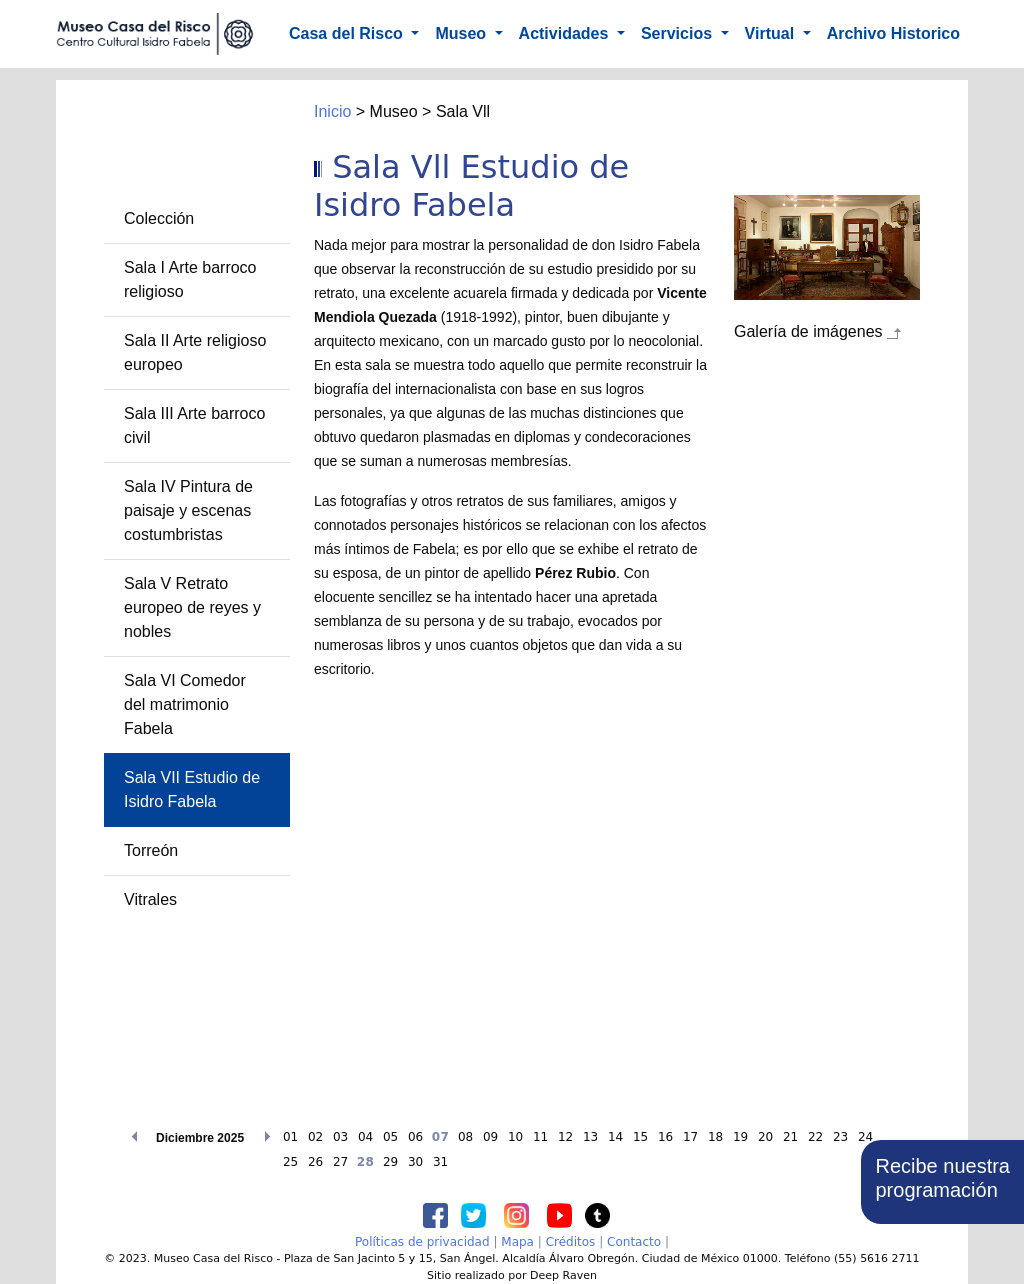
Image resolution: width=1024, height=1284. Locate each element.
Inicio (332, 111)
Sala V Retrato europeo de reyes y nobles (192, 607)
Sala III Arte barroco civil (194, 425)
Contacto (634, 1242)
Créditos (571, 1242)
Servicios (679, 33)
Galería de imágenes (808, 331)
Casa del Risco (348, 33)
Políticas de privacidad (422, 1242)
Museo (462, 33)
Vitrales (150, 899)
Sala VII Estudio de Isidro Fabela (192, 789)
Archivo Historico (893, 33)
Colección (159, 218)
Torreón (151, 850)
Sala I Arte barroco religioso (190, 279)
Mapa (517, 1242)
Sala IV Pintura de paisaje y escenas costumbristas (188, 510)
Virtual (772, 33)
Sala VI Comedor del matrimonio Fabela (185, 704)
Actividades (566, 33)
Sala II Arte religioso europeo (195, 352)
